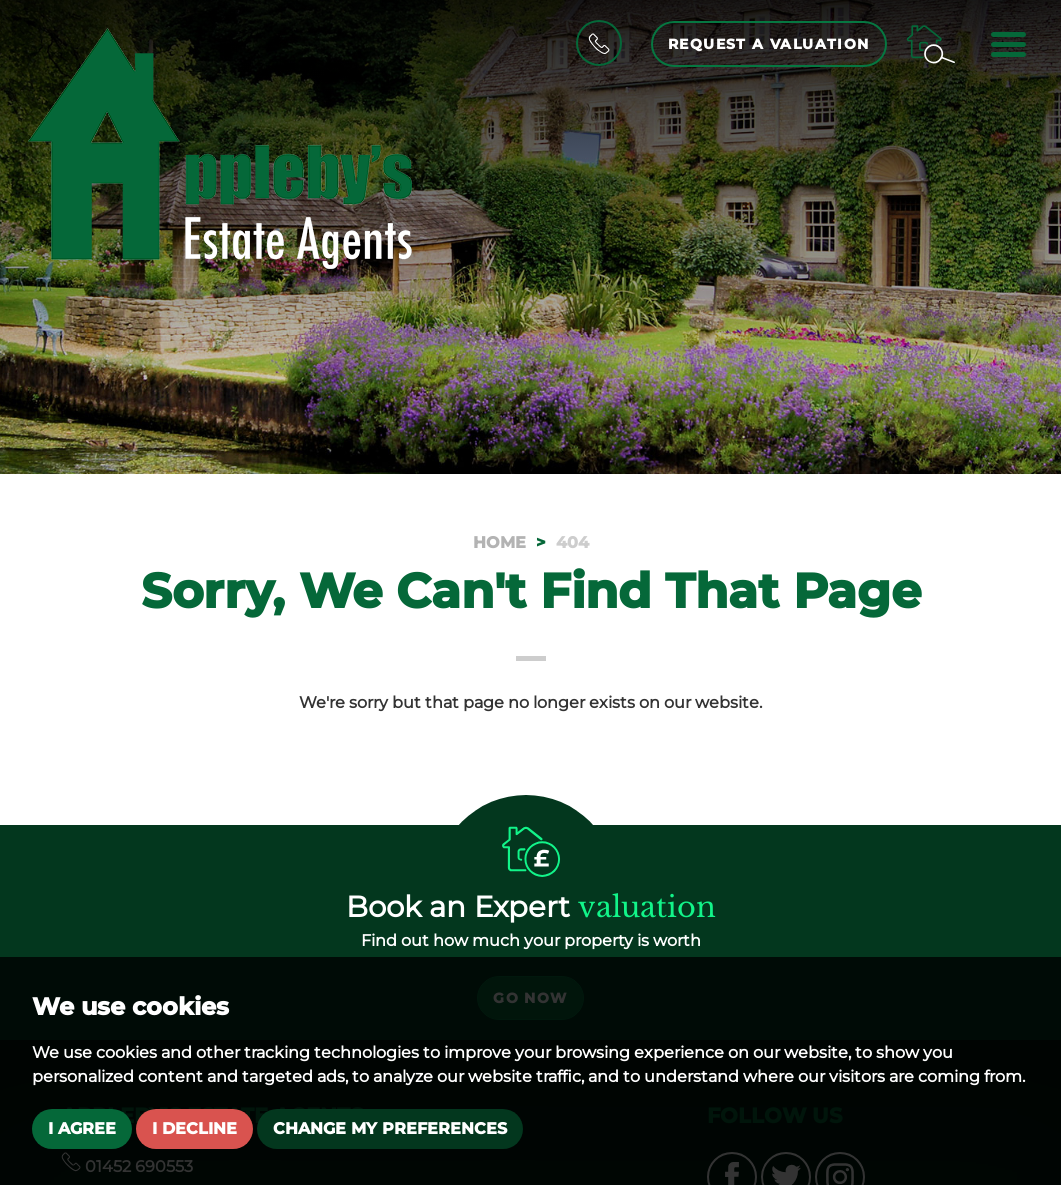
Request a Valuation (769, 44)
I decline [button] (194, 1128)
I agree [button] (82, 1128)
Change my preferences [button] (390, 1128)
